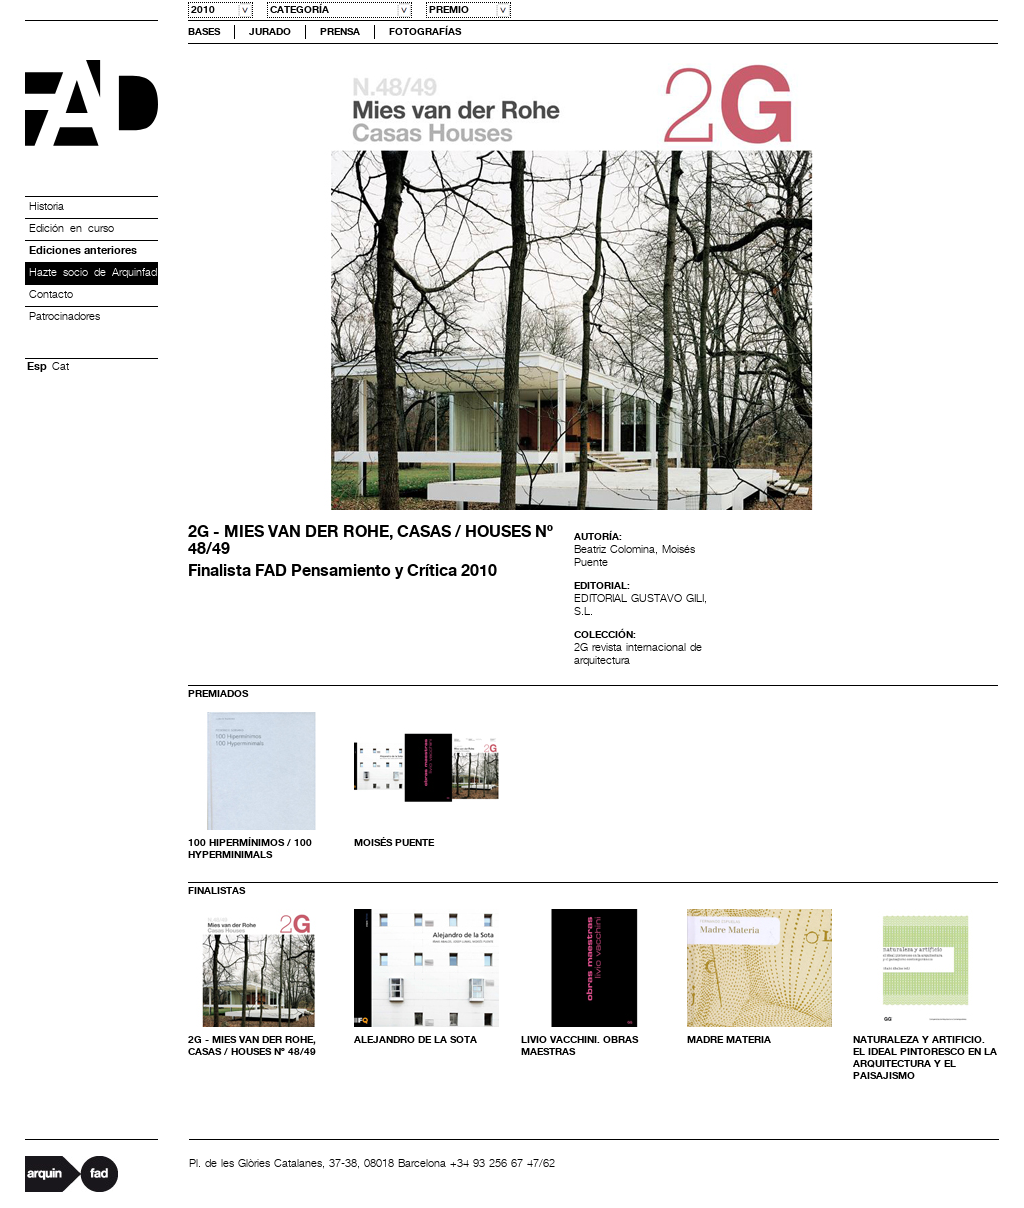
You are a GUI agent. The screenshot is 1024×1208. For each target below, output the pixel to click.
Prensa (340, 32)
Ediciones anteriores (83, 251)
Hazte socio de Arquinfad (93, 273)
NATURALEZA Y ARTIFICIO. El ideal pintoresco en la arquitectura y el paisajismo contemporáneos (925, 1064)
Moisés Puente (394, 843)
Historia (46, 207)
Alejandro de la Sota (415, 1040)
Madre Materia (729, 1040)
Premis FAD (91, 103)
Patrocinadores (64, 317)
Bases (204, 32)
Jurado (270, 32)
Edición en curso (71, 229)
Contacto (51, 295)
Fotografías (425, 32)
